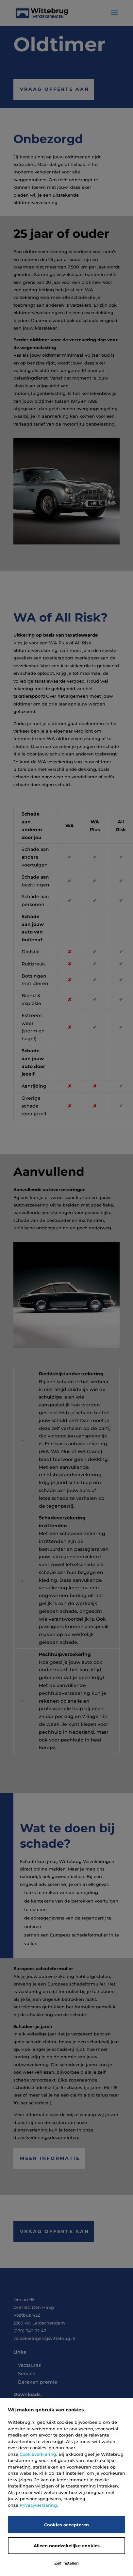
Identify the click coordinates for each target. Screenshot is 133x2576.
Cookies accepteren (66, 2524)
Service (26, 2373)
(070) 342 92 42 (29, 2330)
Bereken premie (37, 2382)
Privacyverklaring (38, 2505)
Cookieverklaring (38, 2454)
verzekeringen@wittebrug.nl (44, 2338)
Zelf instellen (66, 2563)
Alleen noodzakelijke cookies (67, 2545)
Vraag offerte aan (54, 89)
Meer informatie (50, 2158)
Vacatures (29, 2365)
